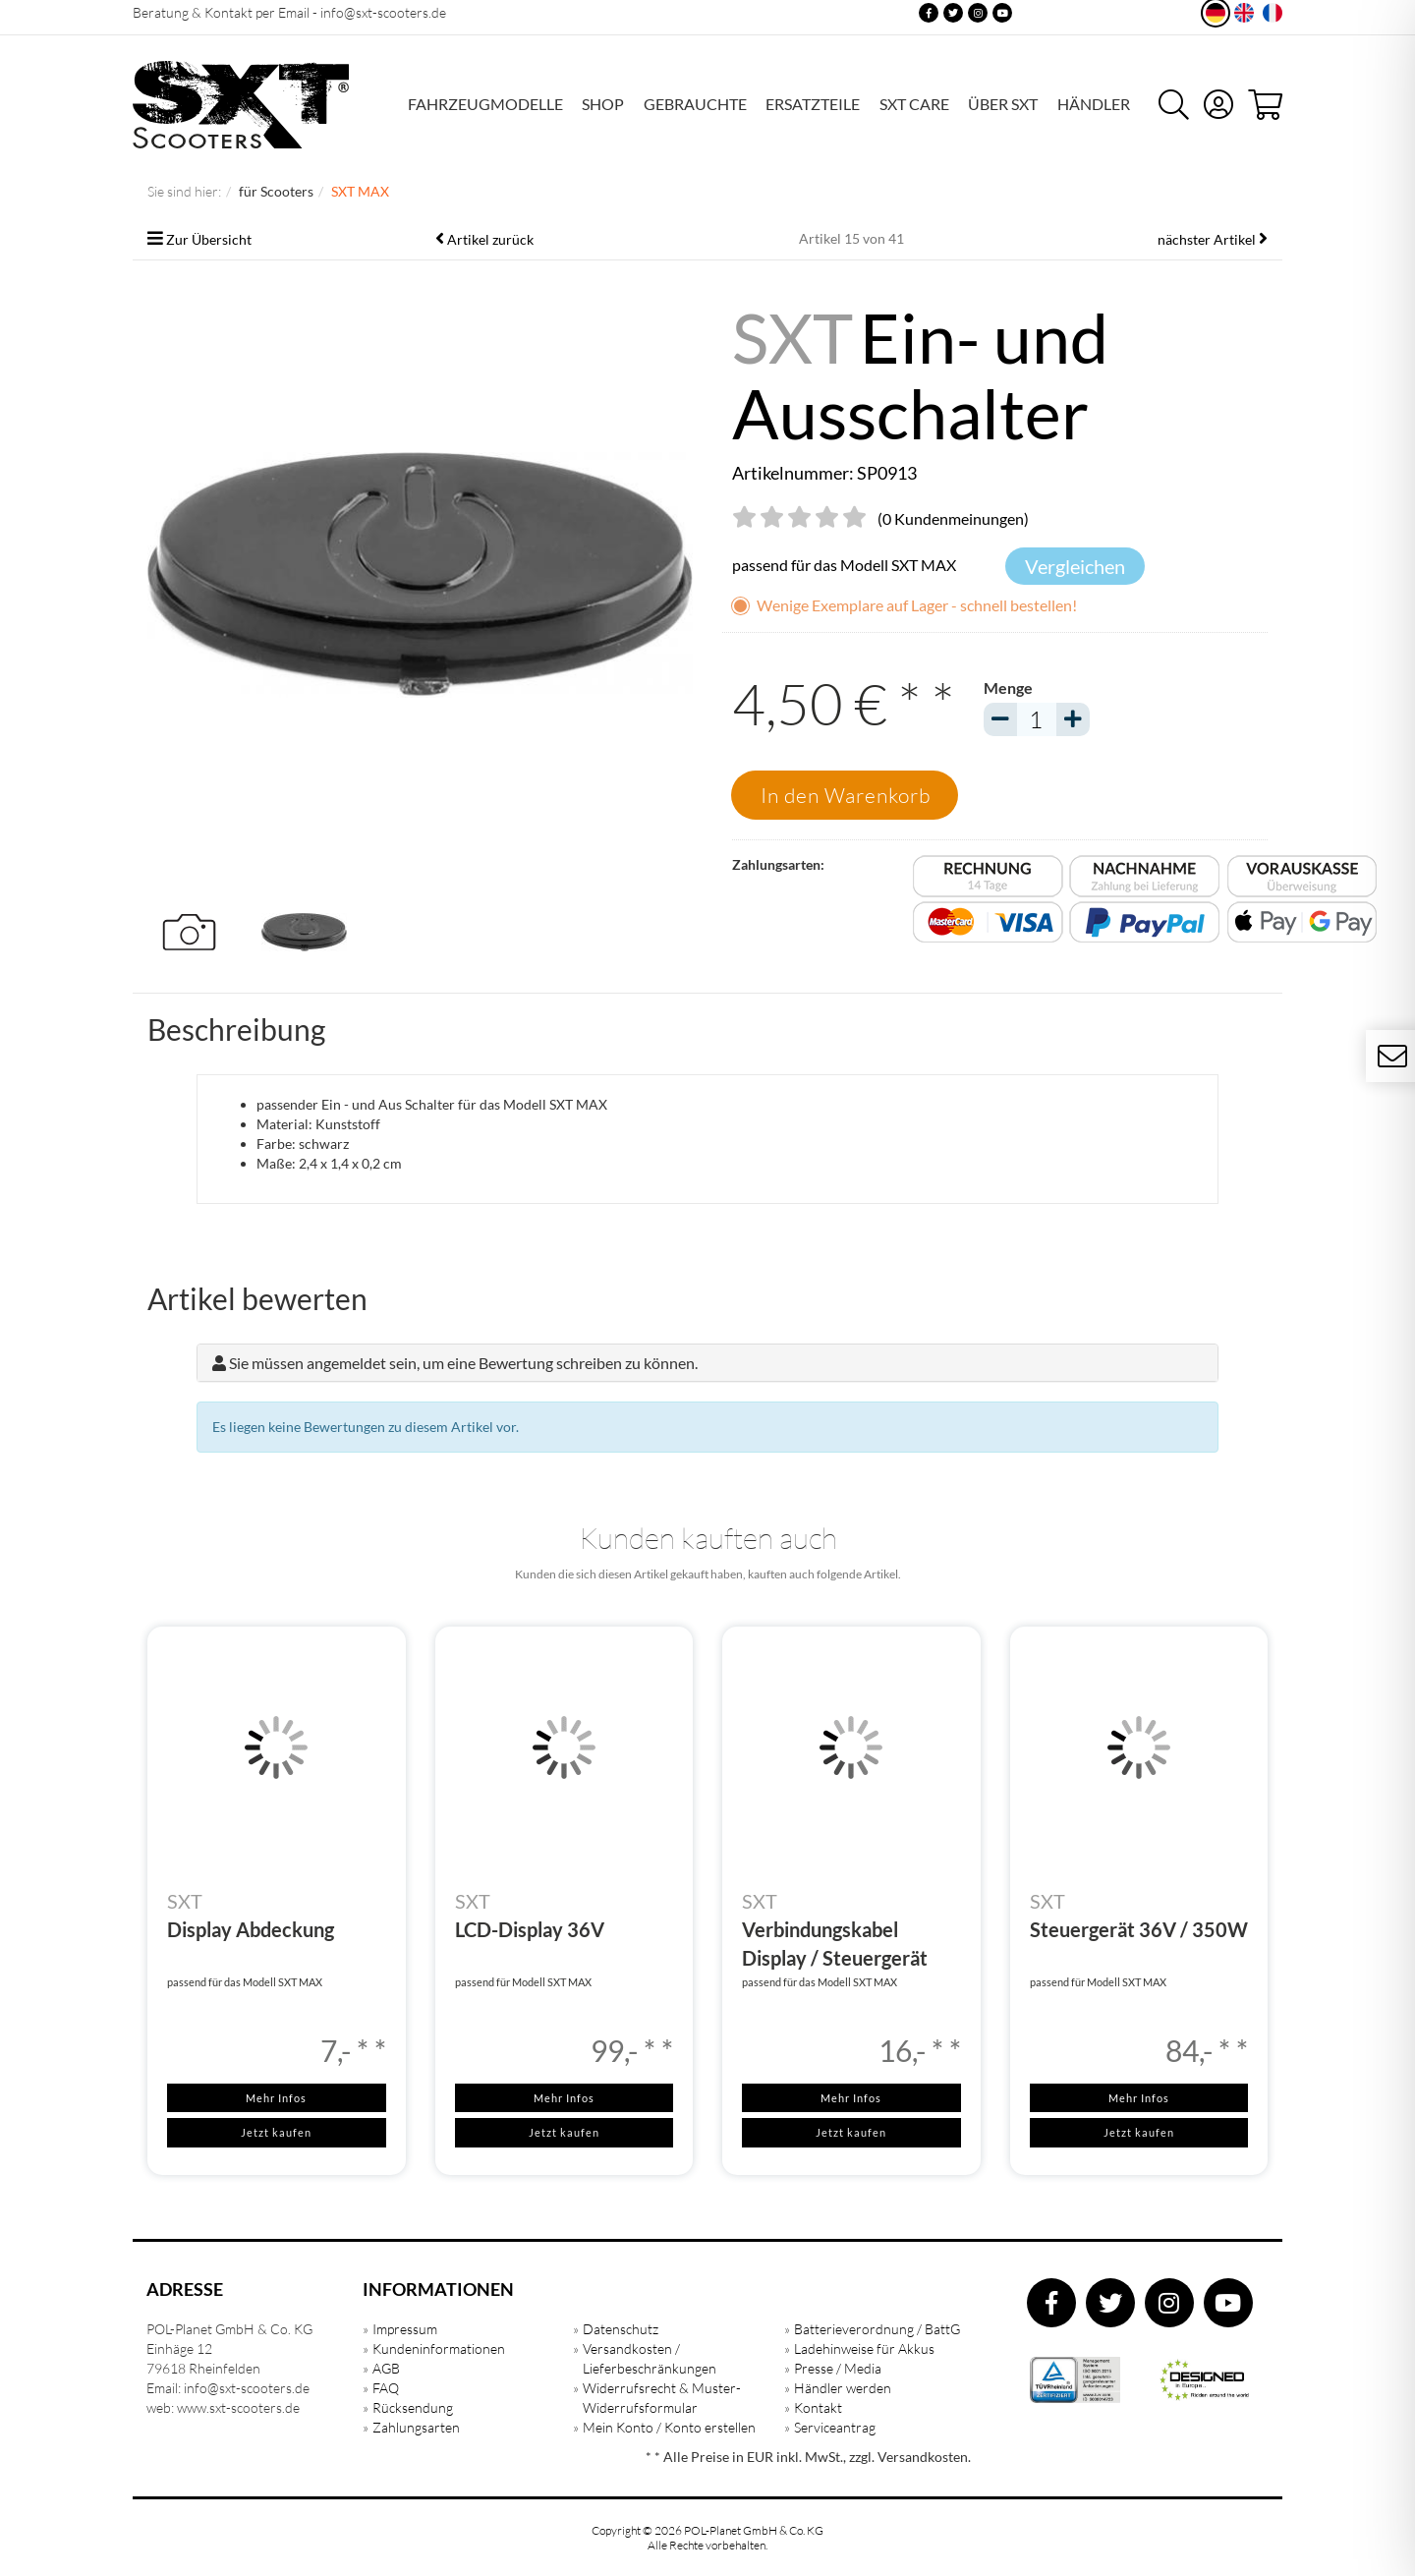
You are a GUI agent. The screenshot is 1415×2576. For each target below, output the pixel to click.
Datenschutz (620, 2328)
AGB (386, 2368)
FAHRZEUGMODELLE (485, 103)
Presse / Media (837, 2368)
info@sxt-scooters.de (383, 12)
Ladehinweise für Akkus (864, 2348)
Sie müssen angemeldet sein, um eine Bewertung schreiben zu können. (463, 1362)
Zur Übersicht (209, 239)
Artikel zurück (490, 239)
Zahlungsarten (416, 2427)
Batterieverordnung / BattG (877, 2328)
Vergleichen (1075, 566)
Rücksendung (412, 2407)
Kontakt (818, 2407)
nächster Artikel (1208, 239)
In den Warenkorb (846, 795)
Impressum (404, 2328)
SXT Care (914, 103)
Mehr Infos (276, 2097)
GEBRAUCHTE (695, 103)
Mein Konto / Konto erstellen (669, 2427)
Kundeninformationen (438, 2348)
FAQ (385, 2387)
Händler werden (842, 2387)
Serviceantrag (835, 2427)
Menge (1008, 687)
